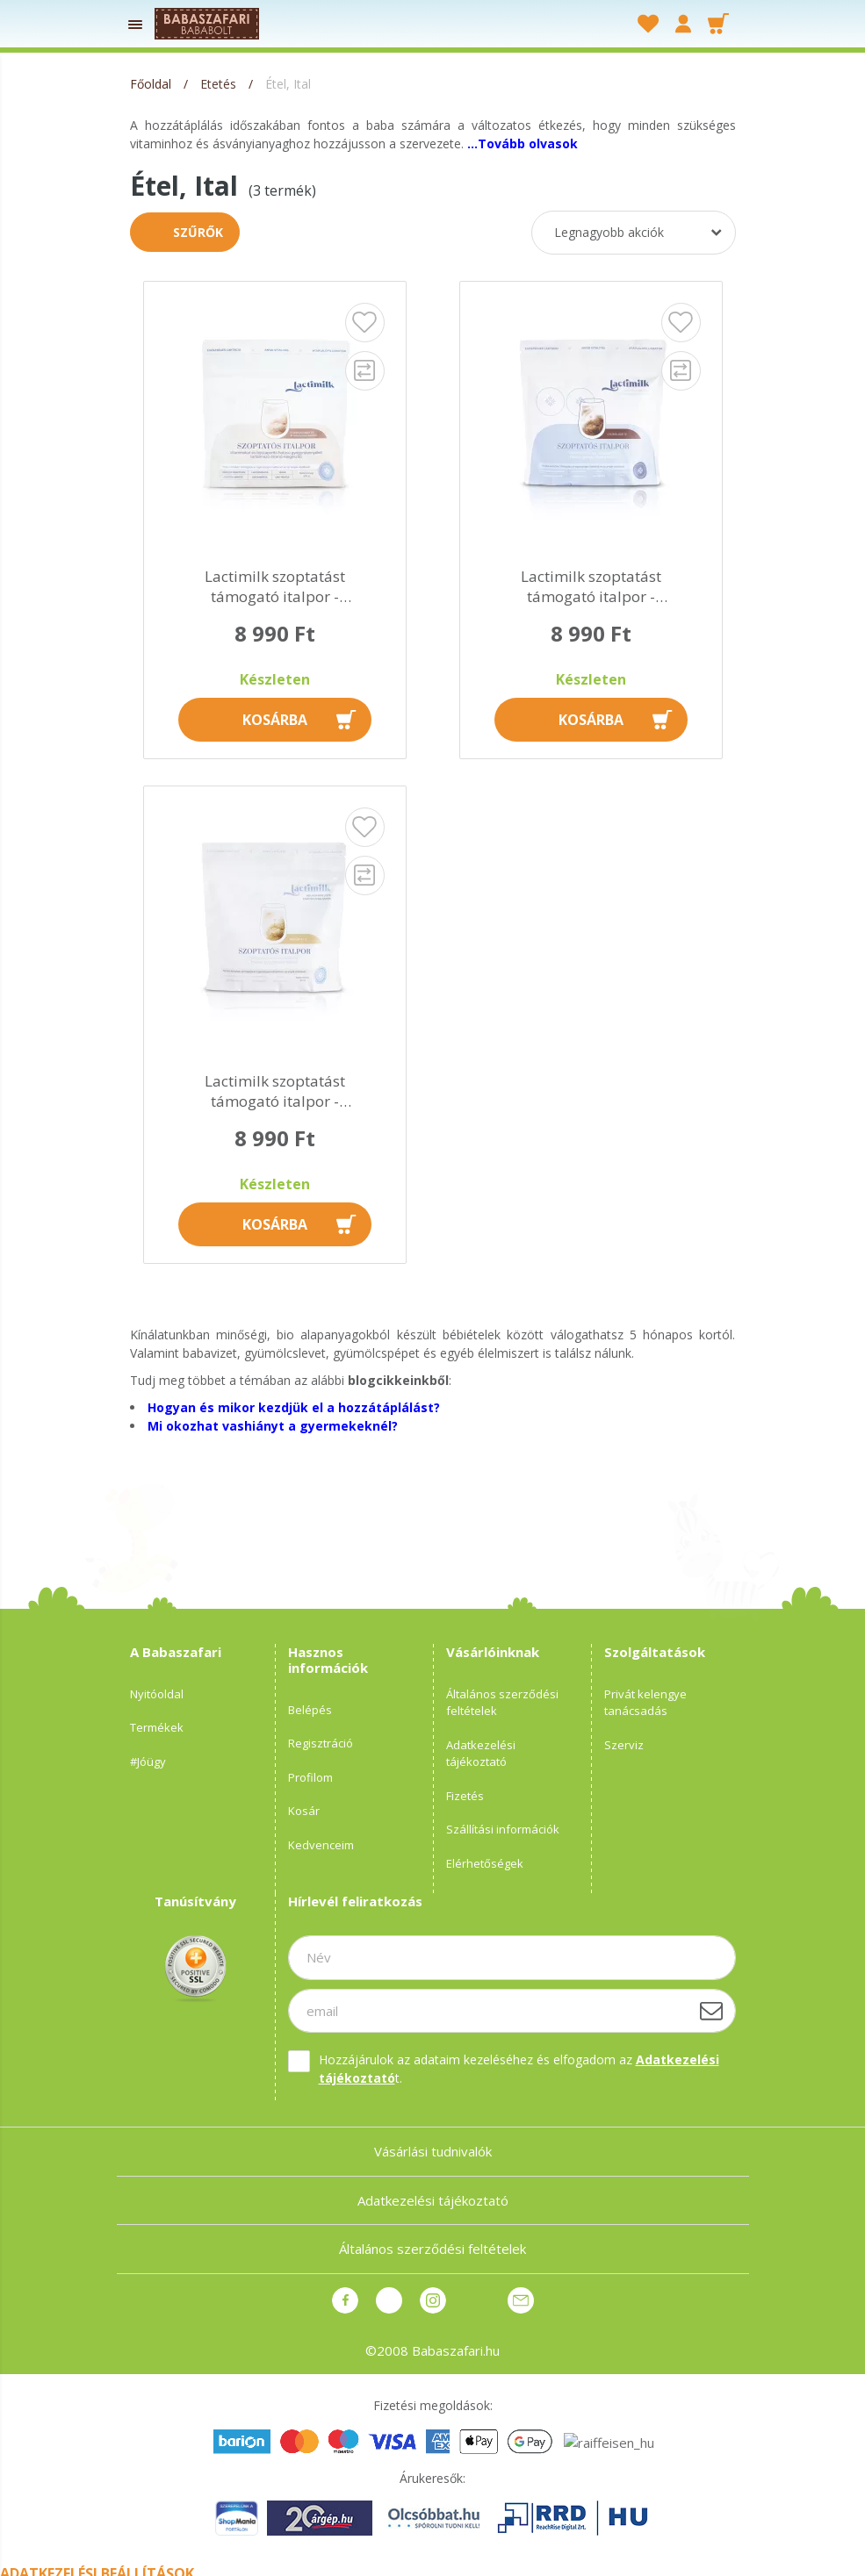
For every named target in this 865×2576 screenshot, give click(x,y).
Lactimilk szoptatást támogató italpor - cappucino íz (275, 587)
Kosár (304, 1811)
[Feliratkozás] (711, 2010)
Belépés (310, 1710)
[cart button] (718, 23)
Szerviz (624, 1745)
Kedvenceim (321, 1845)
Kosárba (274, 719)
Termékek (157, 1727)
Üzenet (521, 2300)
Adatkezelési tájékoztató (480, 1753)
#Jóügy (148, 1761)
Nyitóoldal (157, 1694)
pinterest (389, 2300)
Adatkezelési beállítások (97, 2565)
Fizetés (465, 1796)
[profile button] (683, 23)
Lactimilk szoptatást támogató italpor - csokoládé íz (591, 587)
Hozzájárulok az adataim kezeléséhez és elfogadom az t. (519, 2068)
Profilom (310, 1777)
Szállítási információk (502, 1829)
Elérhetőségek (484, 1863)
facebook (345, 2300)
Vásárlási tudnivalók (433, 2151)
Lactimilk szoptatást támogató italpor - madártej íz (275, 1092)
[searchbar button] (573, 23)
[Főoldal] (152, 83)
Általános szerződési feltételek (502, 1702)
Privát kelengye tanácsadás (645, 1702)
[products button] (135, 24)
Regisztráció (320, 1743)
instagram (433, 2300)
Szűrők (198, 232)
